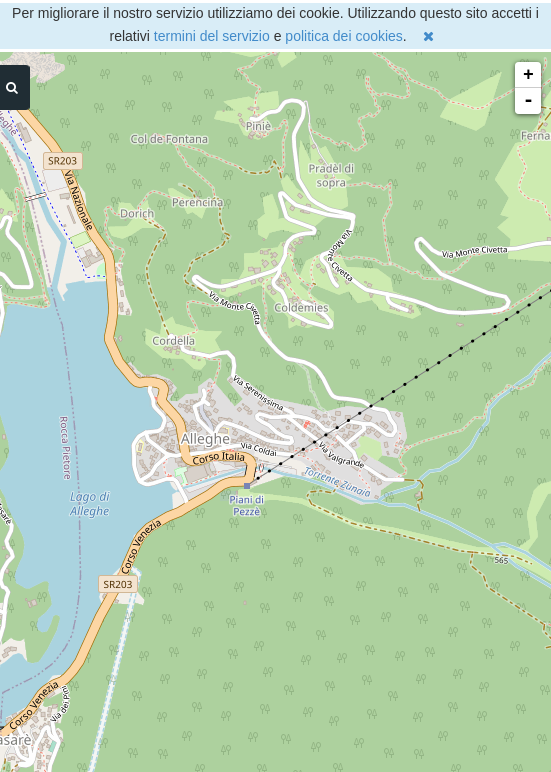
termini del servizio (212, 36)
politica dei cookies (344, 36)
